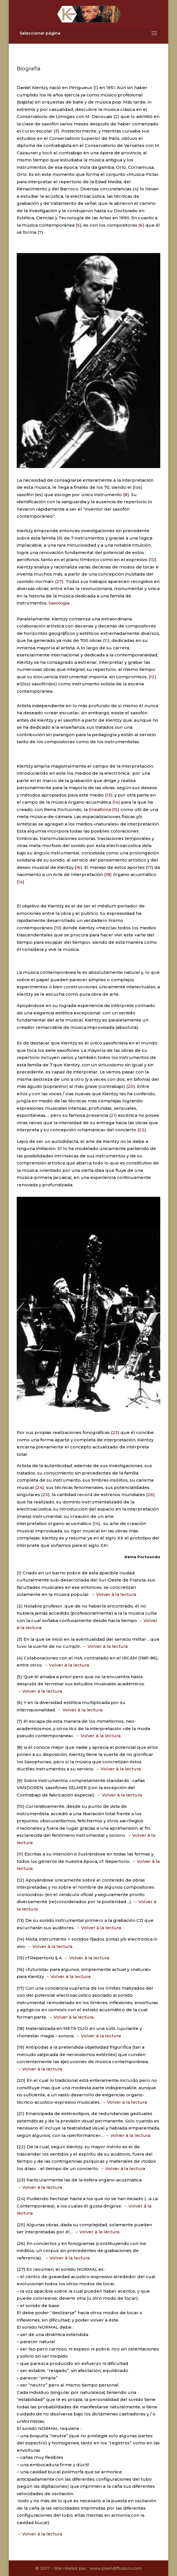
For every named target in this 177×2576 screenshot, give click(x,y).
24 (39, 1487)
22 (141, 1129)
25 (45, 1494)
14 (116, 802)
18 (108, 874)
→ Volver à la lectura (113, 1594)
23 (115, 1432)
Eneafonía (100, 809)
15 (115, 809)
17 (149, 867)
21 (113, 1115)
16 (78, 867)
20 (130, 1086)
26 (150, 1494)
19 (57, 927)
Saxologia (59, 603)
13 (108, 795)
